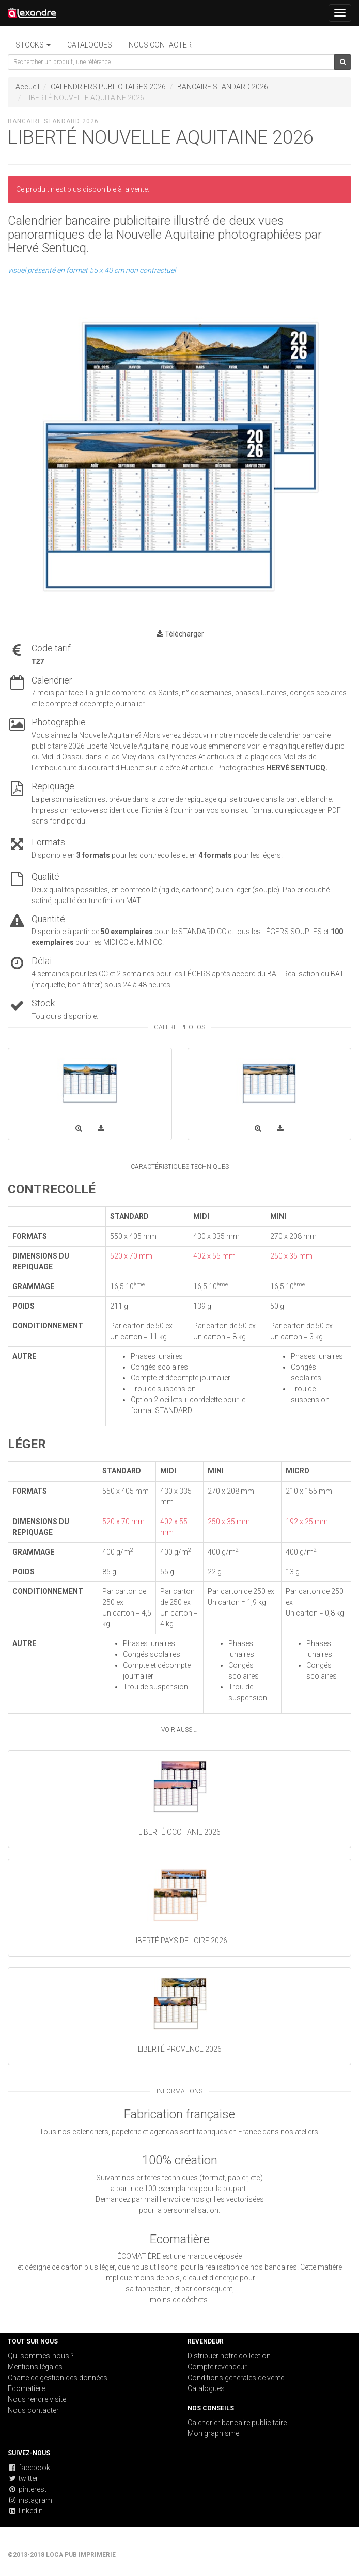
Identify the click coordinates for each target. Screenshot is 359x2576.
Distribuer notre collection (229, 2356)
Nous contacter (160, 45)
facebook (29, 2467)
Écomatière (26, 2388)
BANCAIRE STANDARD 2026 (222, 87)
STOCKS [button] (33, 45)
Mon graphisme (213, 2433)
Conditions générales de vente (236, 2377)
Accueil (27, 87)
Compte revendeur (217, 2367)
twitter (23, 2478)
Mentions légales (35, 2367)
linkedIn (25, 2511)
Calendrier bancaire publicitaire (237, 2422)
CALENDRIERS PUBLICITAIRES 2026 (108, 87)
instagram (30, 2500)
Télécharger (179, 634)
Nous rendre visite (37, 2399)
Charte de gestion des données (57, 2377)
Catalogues (89, 45)
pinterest (27, 2489)
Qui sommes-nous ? (41, 2356)
